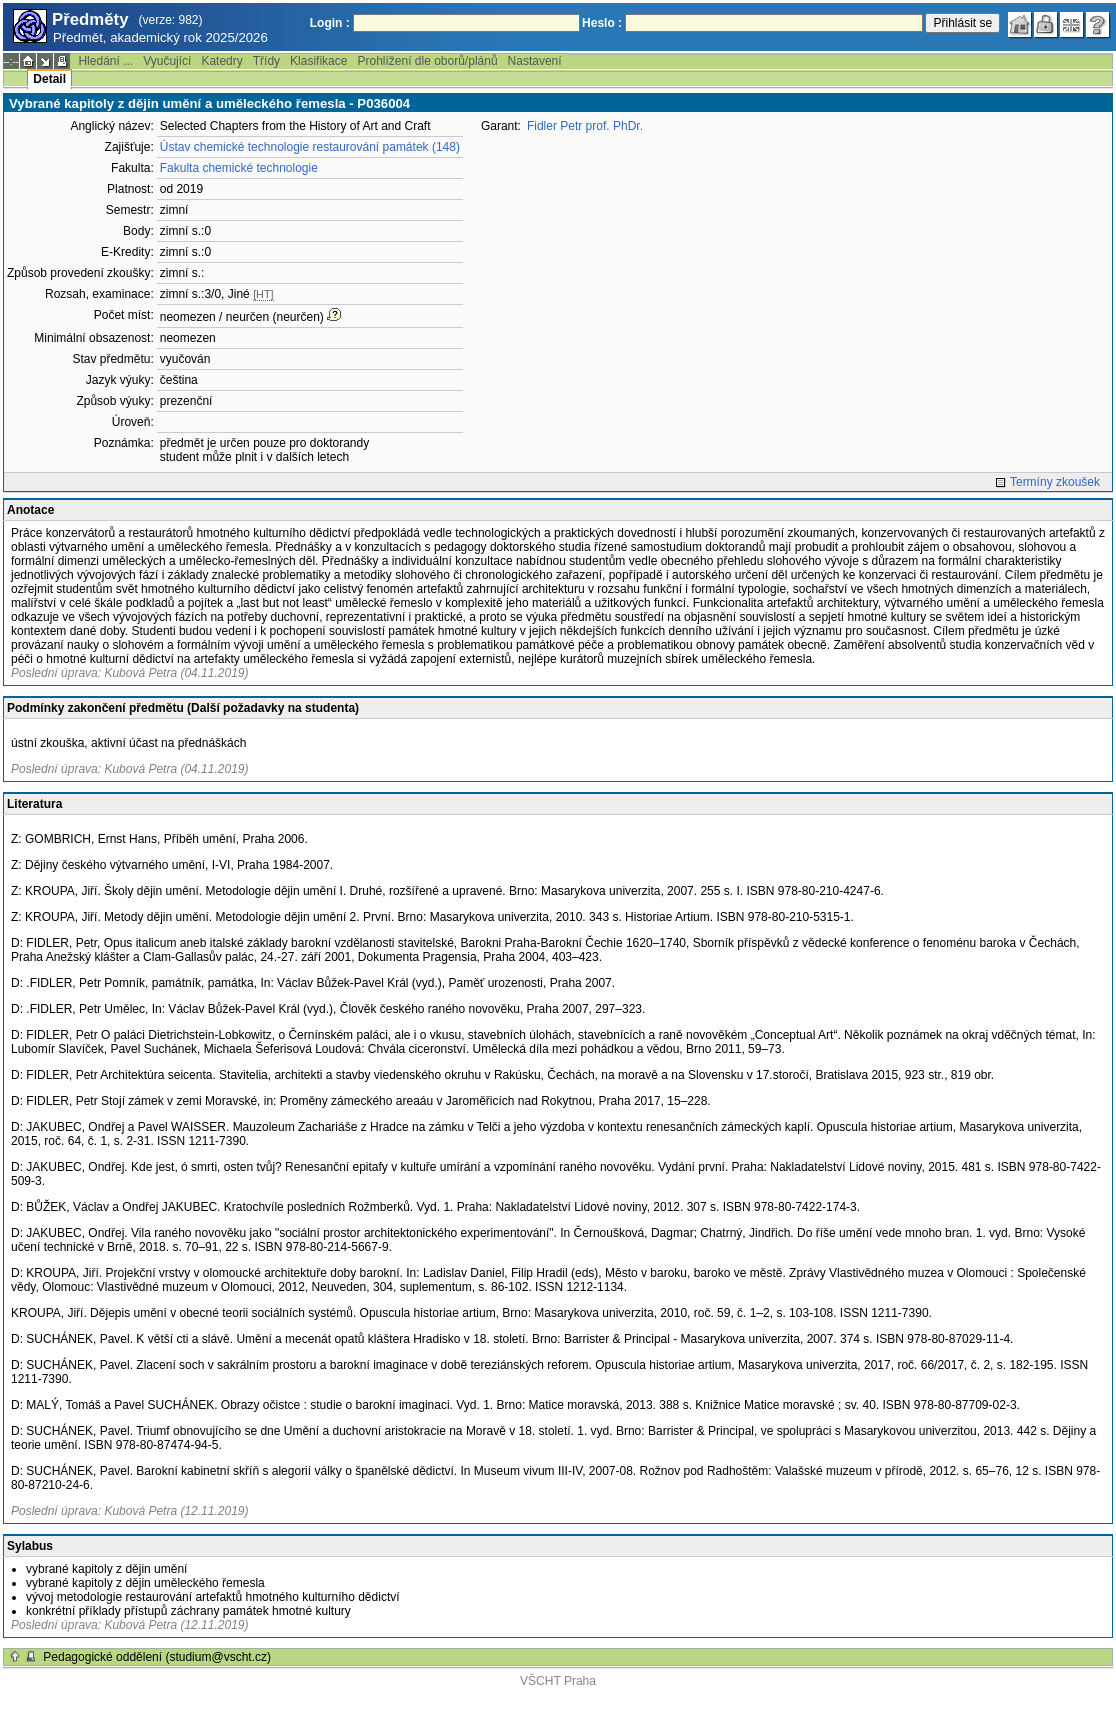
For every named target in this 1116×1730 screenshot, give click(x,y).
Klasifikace (318, 61)
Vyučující (167, 61)
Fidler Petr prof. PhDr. (585, 126)
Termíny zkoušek (1055, 482)
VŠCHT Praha (558, 1681)
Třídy (266, 61)
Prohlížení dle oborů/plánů (427, 61)
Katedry (221, 61)
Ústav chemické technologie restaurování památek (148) (310, 147)
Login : (330, 23)
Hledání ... (105, 61)
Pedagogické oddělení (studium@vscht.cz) (157, 1657)
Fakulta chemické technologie (239, 168)
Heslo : (602, 23)
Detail (49, 79)
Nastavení (535, 61)
